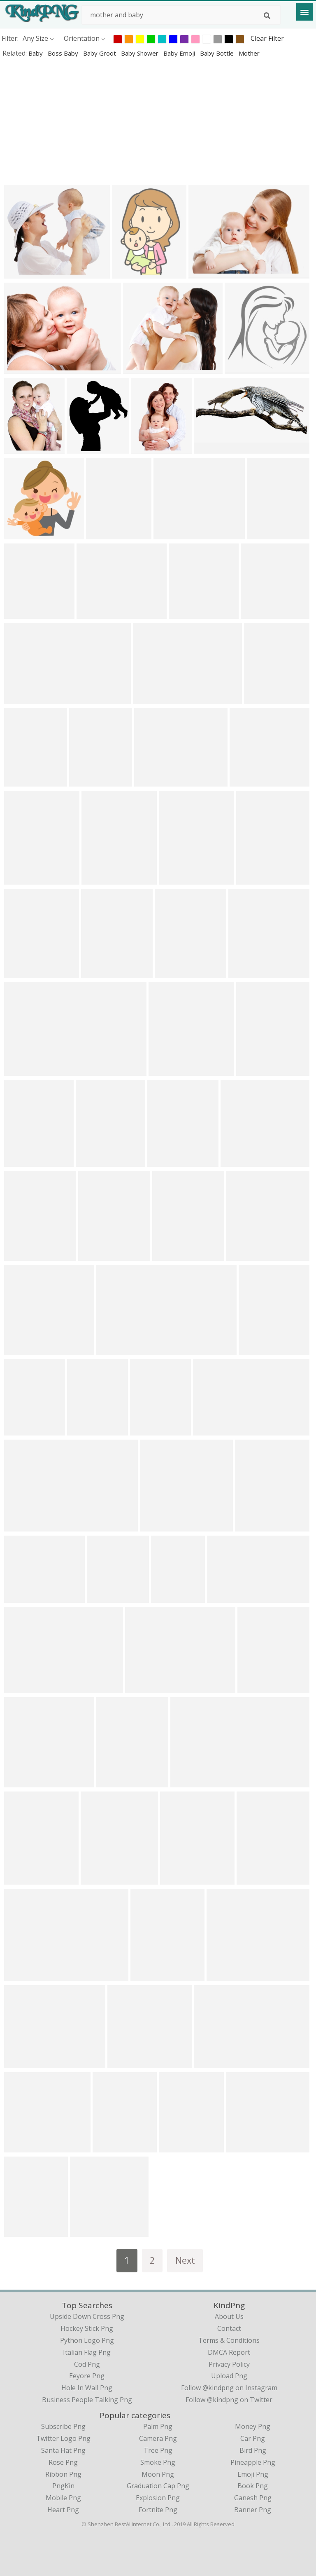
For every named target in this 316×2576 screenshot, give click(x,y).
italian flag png (87, 2352)
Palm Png (157, 2426)
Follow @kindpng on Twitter (229, 2399)
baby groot (100, 53)
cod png (87, 2364)
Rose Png (63, 2462)
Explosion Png (158, 2497)
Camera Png (158, 2438)
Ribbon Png (63, 2474)
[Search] (267, 15)
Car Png (252, 2438)
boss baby (64, 53)
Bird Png (252, 2450)
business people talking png (87, 2399)
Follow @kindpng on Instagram (229, 2387)
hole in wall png (86, 2387)
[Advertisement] (158, 121)
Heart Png (63, 2509)
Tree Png (158, 2450)
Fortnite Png (158, 2509)
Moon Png (158, 2474)
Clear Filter (267, 38)
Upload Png (229, 2375)
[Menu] (304, 12)
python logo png (87, 2340)
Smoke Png (157, 2462)
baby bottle (217, 53)
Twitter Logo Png (63, 2438)
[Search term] (181, 15)
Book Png (252, 2485)
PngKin (63, 2485)
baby (36, 53)
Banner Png (252, 2509)
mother (249, 53)
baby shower (140, 53)
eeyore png (87, 2375)
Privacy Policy (229, 2364)
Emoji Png (252, 2474)
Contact (229, 2328)
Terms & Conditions (229, 2340)
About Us (229, 2316)
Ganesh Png (253, 2497)
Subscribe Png (63, 2426)
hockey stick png (86, 2328)
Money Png (252, 2426)
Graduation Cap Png (158, 2485)
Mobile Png (63, 2497)
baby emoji (180, 53)
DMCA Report (229, 2352)
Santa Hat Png (63, 2450)
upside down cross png (87, 2316)
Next (185, 2260)
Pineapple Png (252, 2462)
